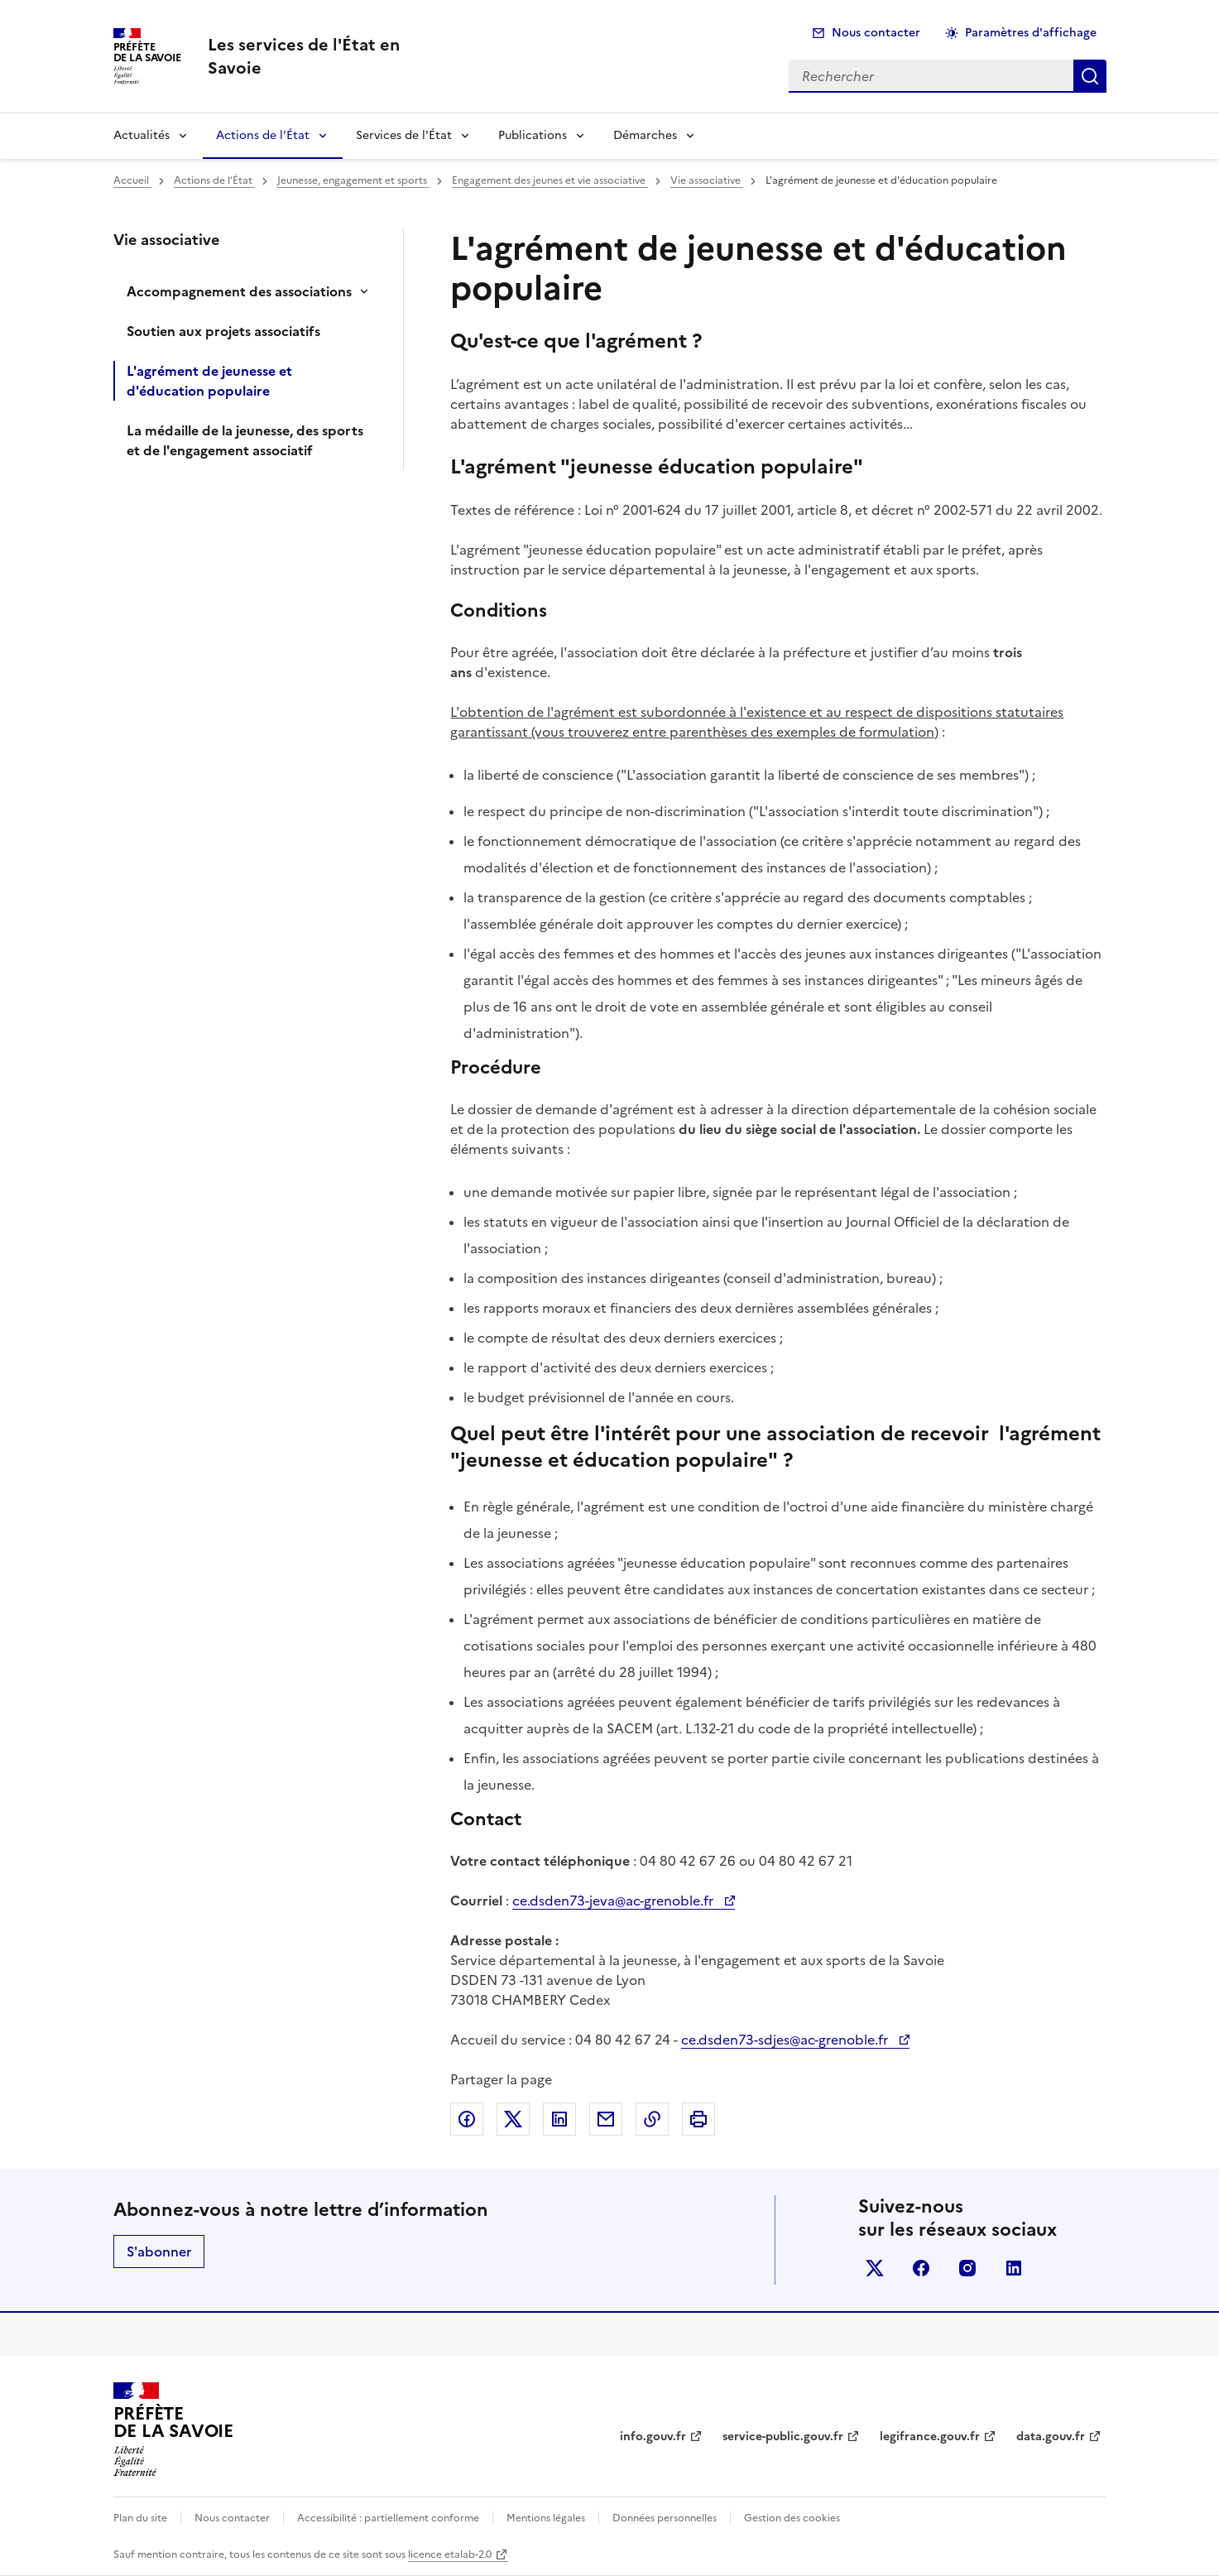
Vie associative (706, 180)
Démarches (645, 135)
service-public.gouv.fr (782, 2436)
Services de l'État (404, 135)
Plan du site (140, 2518)
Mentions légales (545, 2518)
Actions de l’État (263, 135)
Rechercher (1089, 76)
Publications (532, 135)
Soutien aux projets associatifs (223, 331)
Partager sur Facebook (466, 2119)
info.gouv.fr (653, 2436)
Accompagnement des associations (239, 291)
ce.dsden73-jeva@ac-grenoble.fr (614, 1900)
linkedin (1013, 2268)
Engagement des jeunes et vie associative (550, 180)
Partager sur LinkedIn (559, 2119)
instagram (967, 2268)
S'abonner (159, 2251)
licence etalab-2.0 (450, 2554)
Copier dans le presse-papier (652, 2119)
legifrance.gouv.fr (930, 2436)
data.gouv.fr (1050, 2436)
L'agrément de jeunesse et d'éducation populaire (209, 381)
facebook (921, 2268)
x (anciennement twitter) (874, 2268)
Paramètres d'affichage (1031, 32)
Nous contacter (876, 32)
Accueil (132, 180)
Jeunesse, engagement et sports (353, 180)
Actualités (141, 135)
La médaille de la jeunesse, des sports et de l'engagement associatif (245, 440)
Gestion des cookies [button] (792, 2518)
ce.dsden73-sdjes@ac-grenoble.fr (786, 2040)
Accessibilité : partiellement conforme (388, 2518)
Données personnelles (664, 2518)
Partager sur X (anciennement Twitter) (513, 2119)
